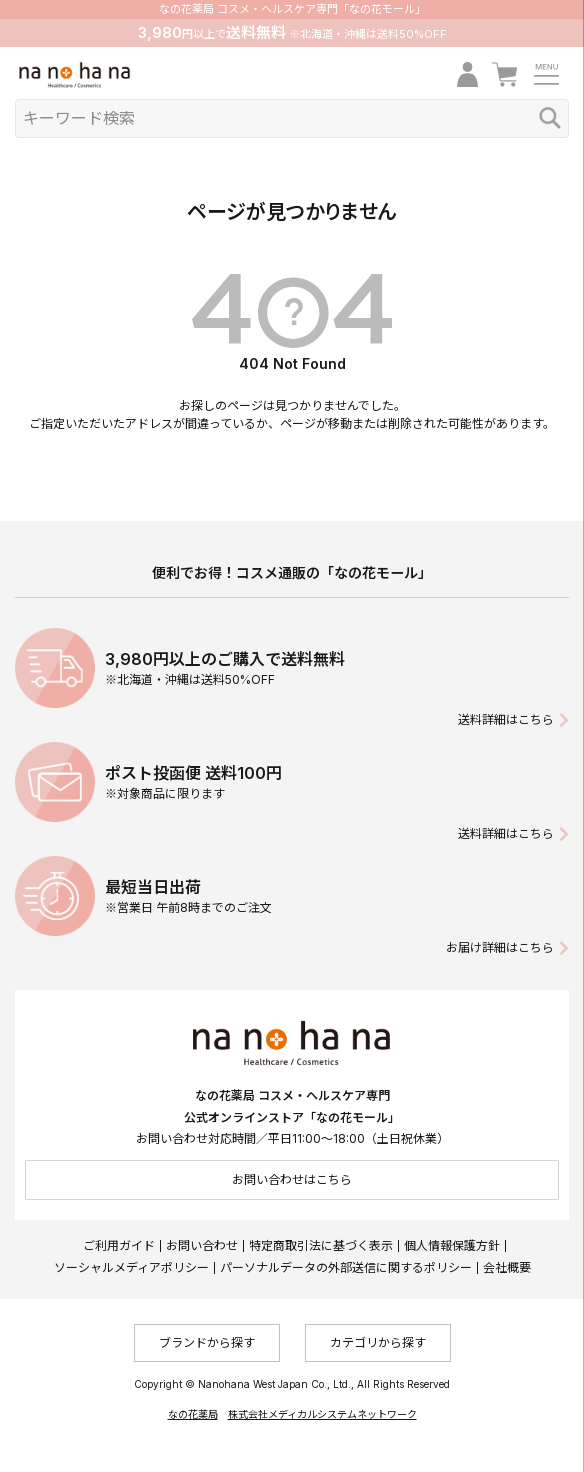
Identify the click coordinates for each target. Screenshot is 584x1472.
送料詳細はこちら (506, 719)
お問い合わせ (202, 1245)
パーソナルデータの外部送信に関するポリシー (346, 1267)
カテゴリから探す (378, 1342)
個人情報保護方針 (452, 1245)
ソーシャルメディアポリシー (131, 1267)
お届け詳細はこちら (500, 947)
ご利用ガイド (119, 1245)
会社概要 (507, 1267)
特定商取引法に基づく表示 (321, 1245)
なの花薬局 (193, 1414)
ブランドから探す (207, 1342)
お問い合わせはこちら (292, 1179)
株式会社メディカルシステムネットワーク (322, 1414)
